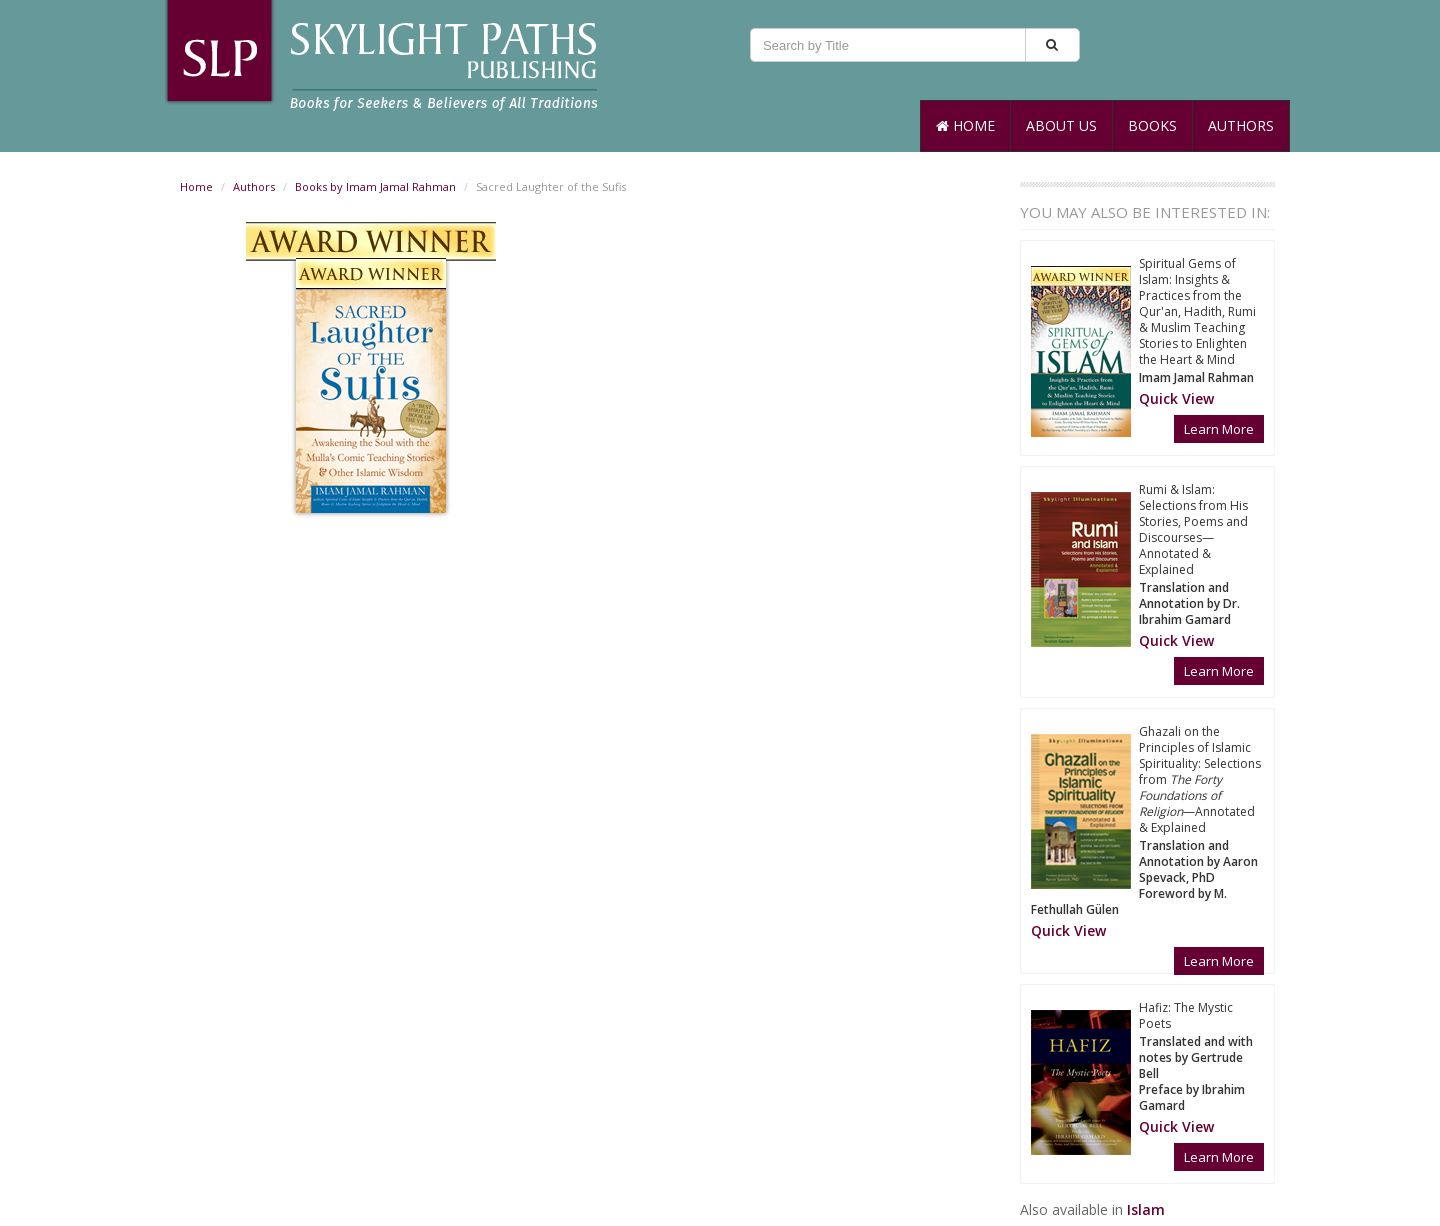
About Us (1061, 125)
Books (1152, 125)
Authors (1241, 125)
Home (965, 125)
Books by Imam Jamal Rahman (375, 186)
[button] (1176, 398)
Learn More (1219, 429)
